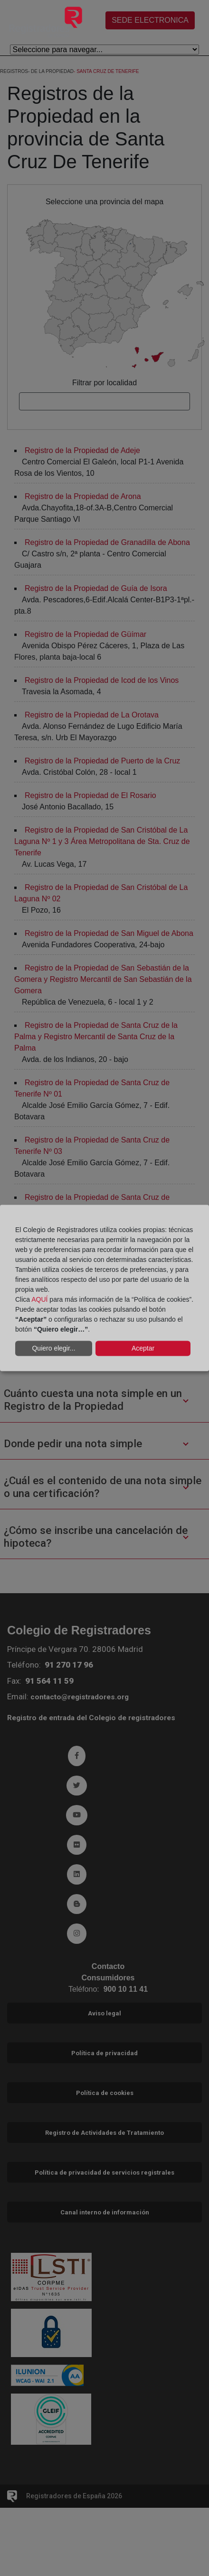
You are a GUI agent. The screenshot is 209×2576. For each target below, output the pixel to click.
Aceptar (143, 1348)
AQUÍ (39, 1299)
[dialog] (104, 1288)
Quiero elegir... (53, 1348)
